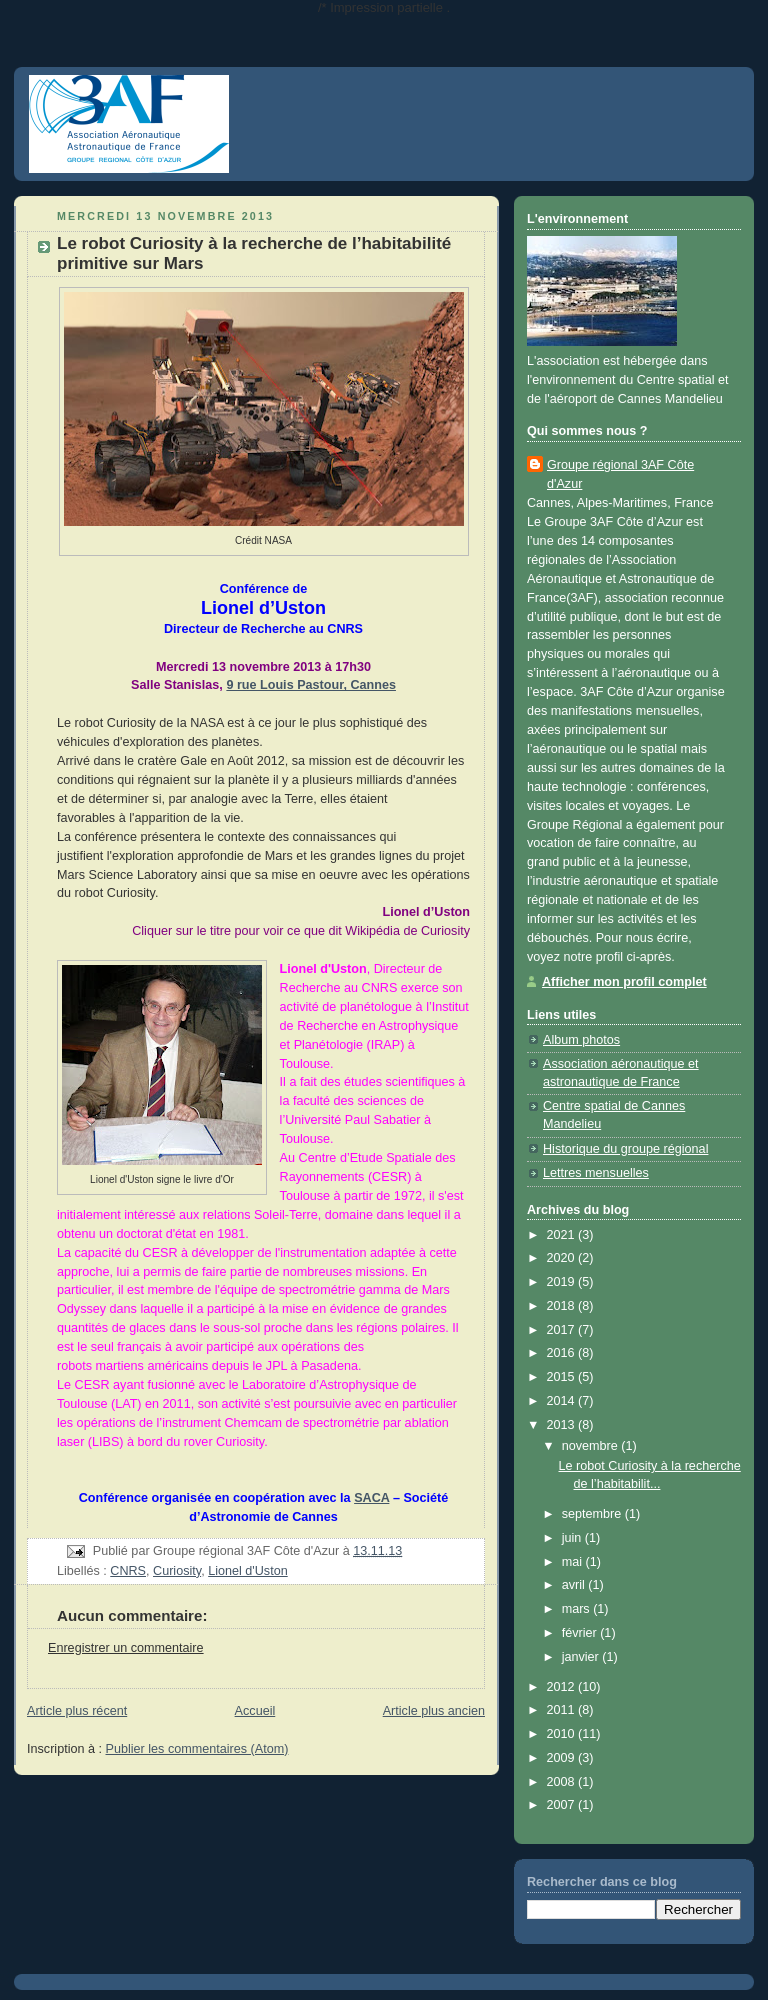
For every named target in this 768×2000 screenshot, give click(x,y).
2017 (563, 1330)
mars (578, 1609)
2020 (563, 1258)
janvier (582, 1657)
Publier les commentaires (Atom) (197, 1749)
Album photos (581, 1040)
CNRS (128, 1571)
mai (574, 1562)
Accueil (255, 1711)
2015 (563, 1377)
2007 (563, 1805)
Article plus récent (77, 1711)
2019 (563, 1282)
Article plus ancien (434, 1711)
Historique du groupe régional (625, 1149)
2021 (563, 1235)
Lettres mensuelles (596, 1173)
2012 (563, 1687)
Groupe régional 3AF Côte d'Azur (620, 474)
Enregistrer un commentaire (126, 1648)
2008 (563, 1782)
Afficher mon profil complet (624, 982)
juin (573, 1538)
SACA (371, 1498)
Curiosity (177, 1571)
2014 (563, 1401)
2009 (563, 1758)
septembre (593, 1514)
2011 (563, 1710)
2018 (563, 1306)
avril (575, 1585)
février (581, 1633)
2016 (563, 1353)
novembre (592, 1446)
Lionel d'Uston (248, 1571)
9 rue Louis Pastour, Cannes (311, 685)
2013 (563, 1425)
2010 (563, 1734)
